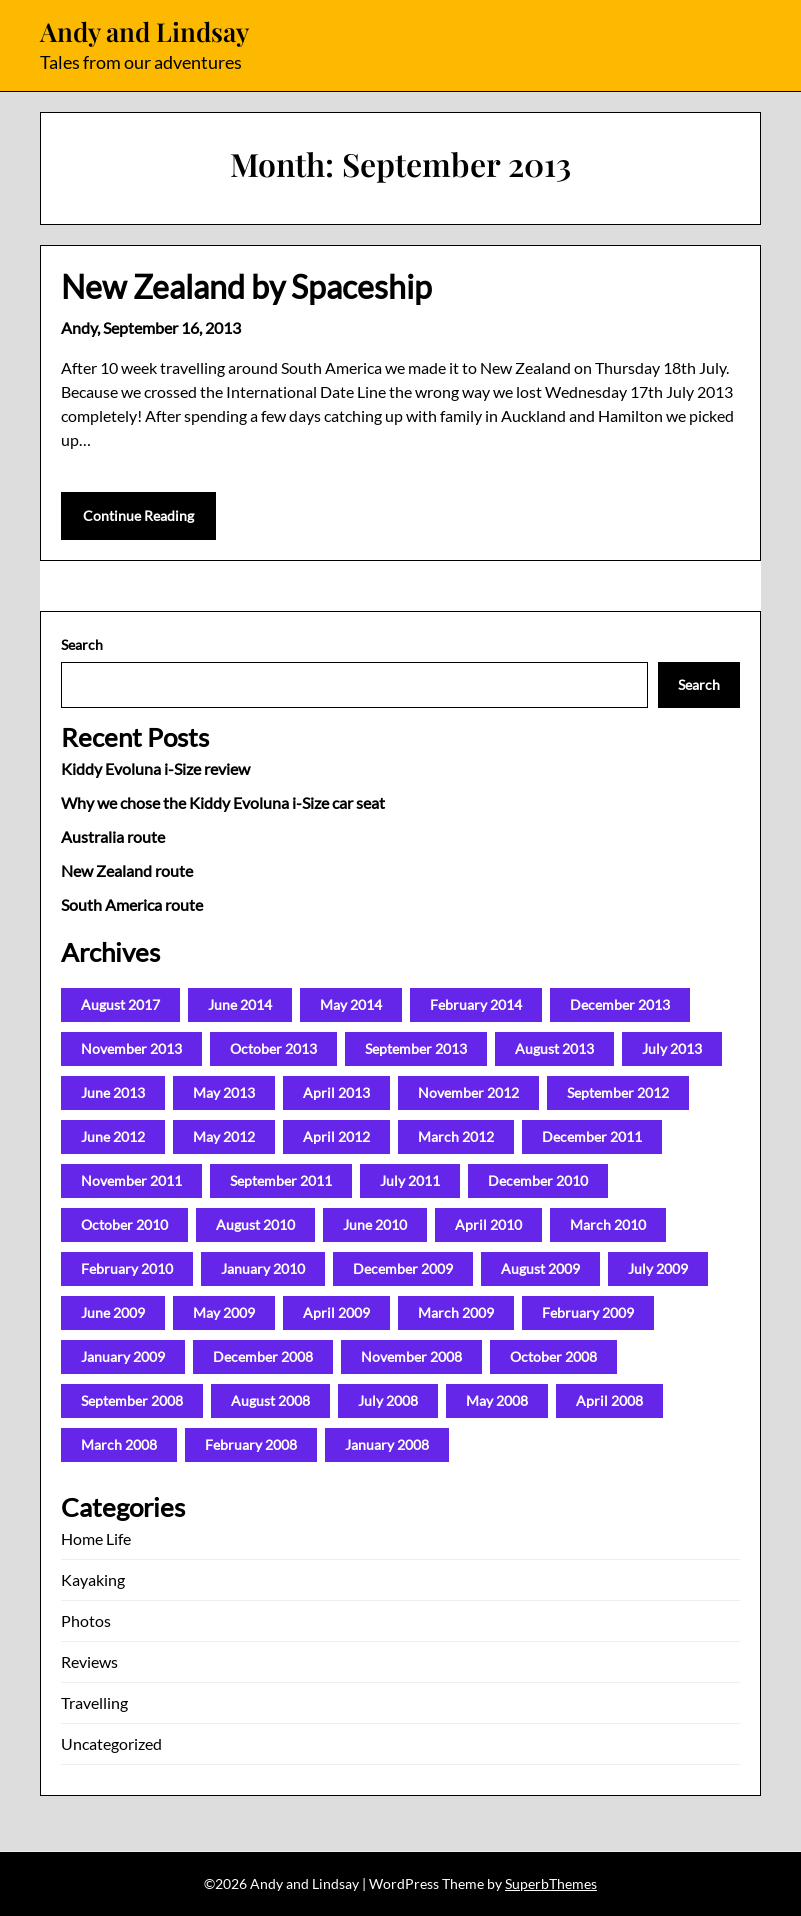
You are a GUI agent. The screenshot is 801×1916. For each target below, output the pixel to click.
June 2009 (113, 1312)
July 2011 (410, 1180)
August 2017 (120, 1004)
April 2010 (488, 1224)
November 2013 (131, 1048)
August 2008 (270, 1400)
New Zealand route (127, 870)
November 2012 (468, 1092)
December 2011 (592, 1136)
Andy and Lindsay (144, 32)
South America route (132, 904)
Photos (86, 1620)
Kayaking (93, 1579)
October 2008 (553, 1356)
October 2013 (273, 1048)
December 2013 (620, 1004)
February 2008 (251, 1444)
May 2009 (224, 1312)
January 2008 (387, 1444)
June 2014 (240, 1004)
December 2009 (403, 1268)
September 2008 (132, 1400)
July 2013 (672, 1048)
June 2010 (375, 1224)
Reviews (89, 1661)
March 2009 (456, 1312)
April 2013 (336, 1092)
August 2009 (540, 1268)
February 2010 (127, 1268)
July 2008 (388, 1400)
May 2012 (224, 1136)
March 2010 (608, 1224)
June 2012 (113, 1136)
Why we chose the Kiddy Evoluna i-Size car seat (223, 802)
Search (82, 644)
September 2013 (416, 1048)
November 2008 (411, 1356)
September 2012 (618, 1092)
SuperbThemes (551, 1883)
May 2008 (497, 1400)
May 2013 (224, 1092)
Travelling (94, 1702)
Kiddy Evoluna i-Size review (155, 768)
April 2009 (336, 1312)
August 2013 (554, 1048)
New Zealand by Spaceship (246, 286)
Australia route (113, 836)
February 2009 (588, 1312)
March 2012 (456, 1136)
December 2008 (263, 1356)
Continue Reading (138, 515)
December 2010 (538, 1180)
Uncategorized (111, 1743)
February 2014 (476, 1004)
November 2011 (131, 1180)
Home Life (96, 1538)
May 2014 (351, 1004)
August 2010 (255, 1224)
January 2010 (263, 1268)
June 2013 (113, 1092)
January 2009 (123, 1356)
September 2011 (281, 1180)
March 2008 (119, 1444)
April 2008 (609, 1400)
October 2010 (124, 1224)
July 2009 (658, 1268)
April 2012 (336, 1136)
